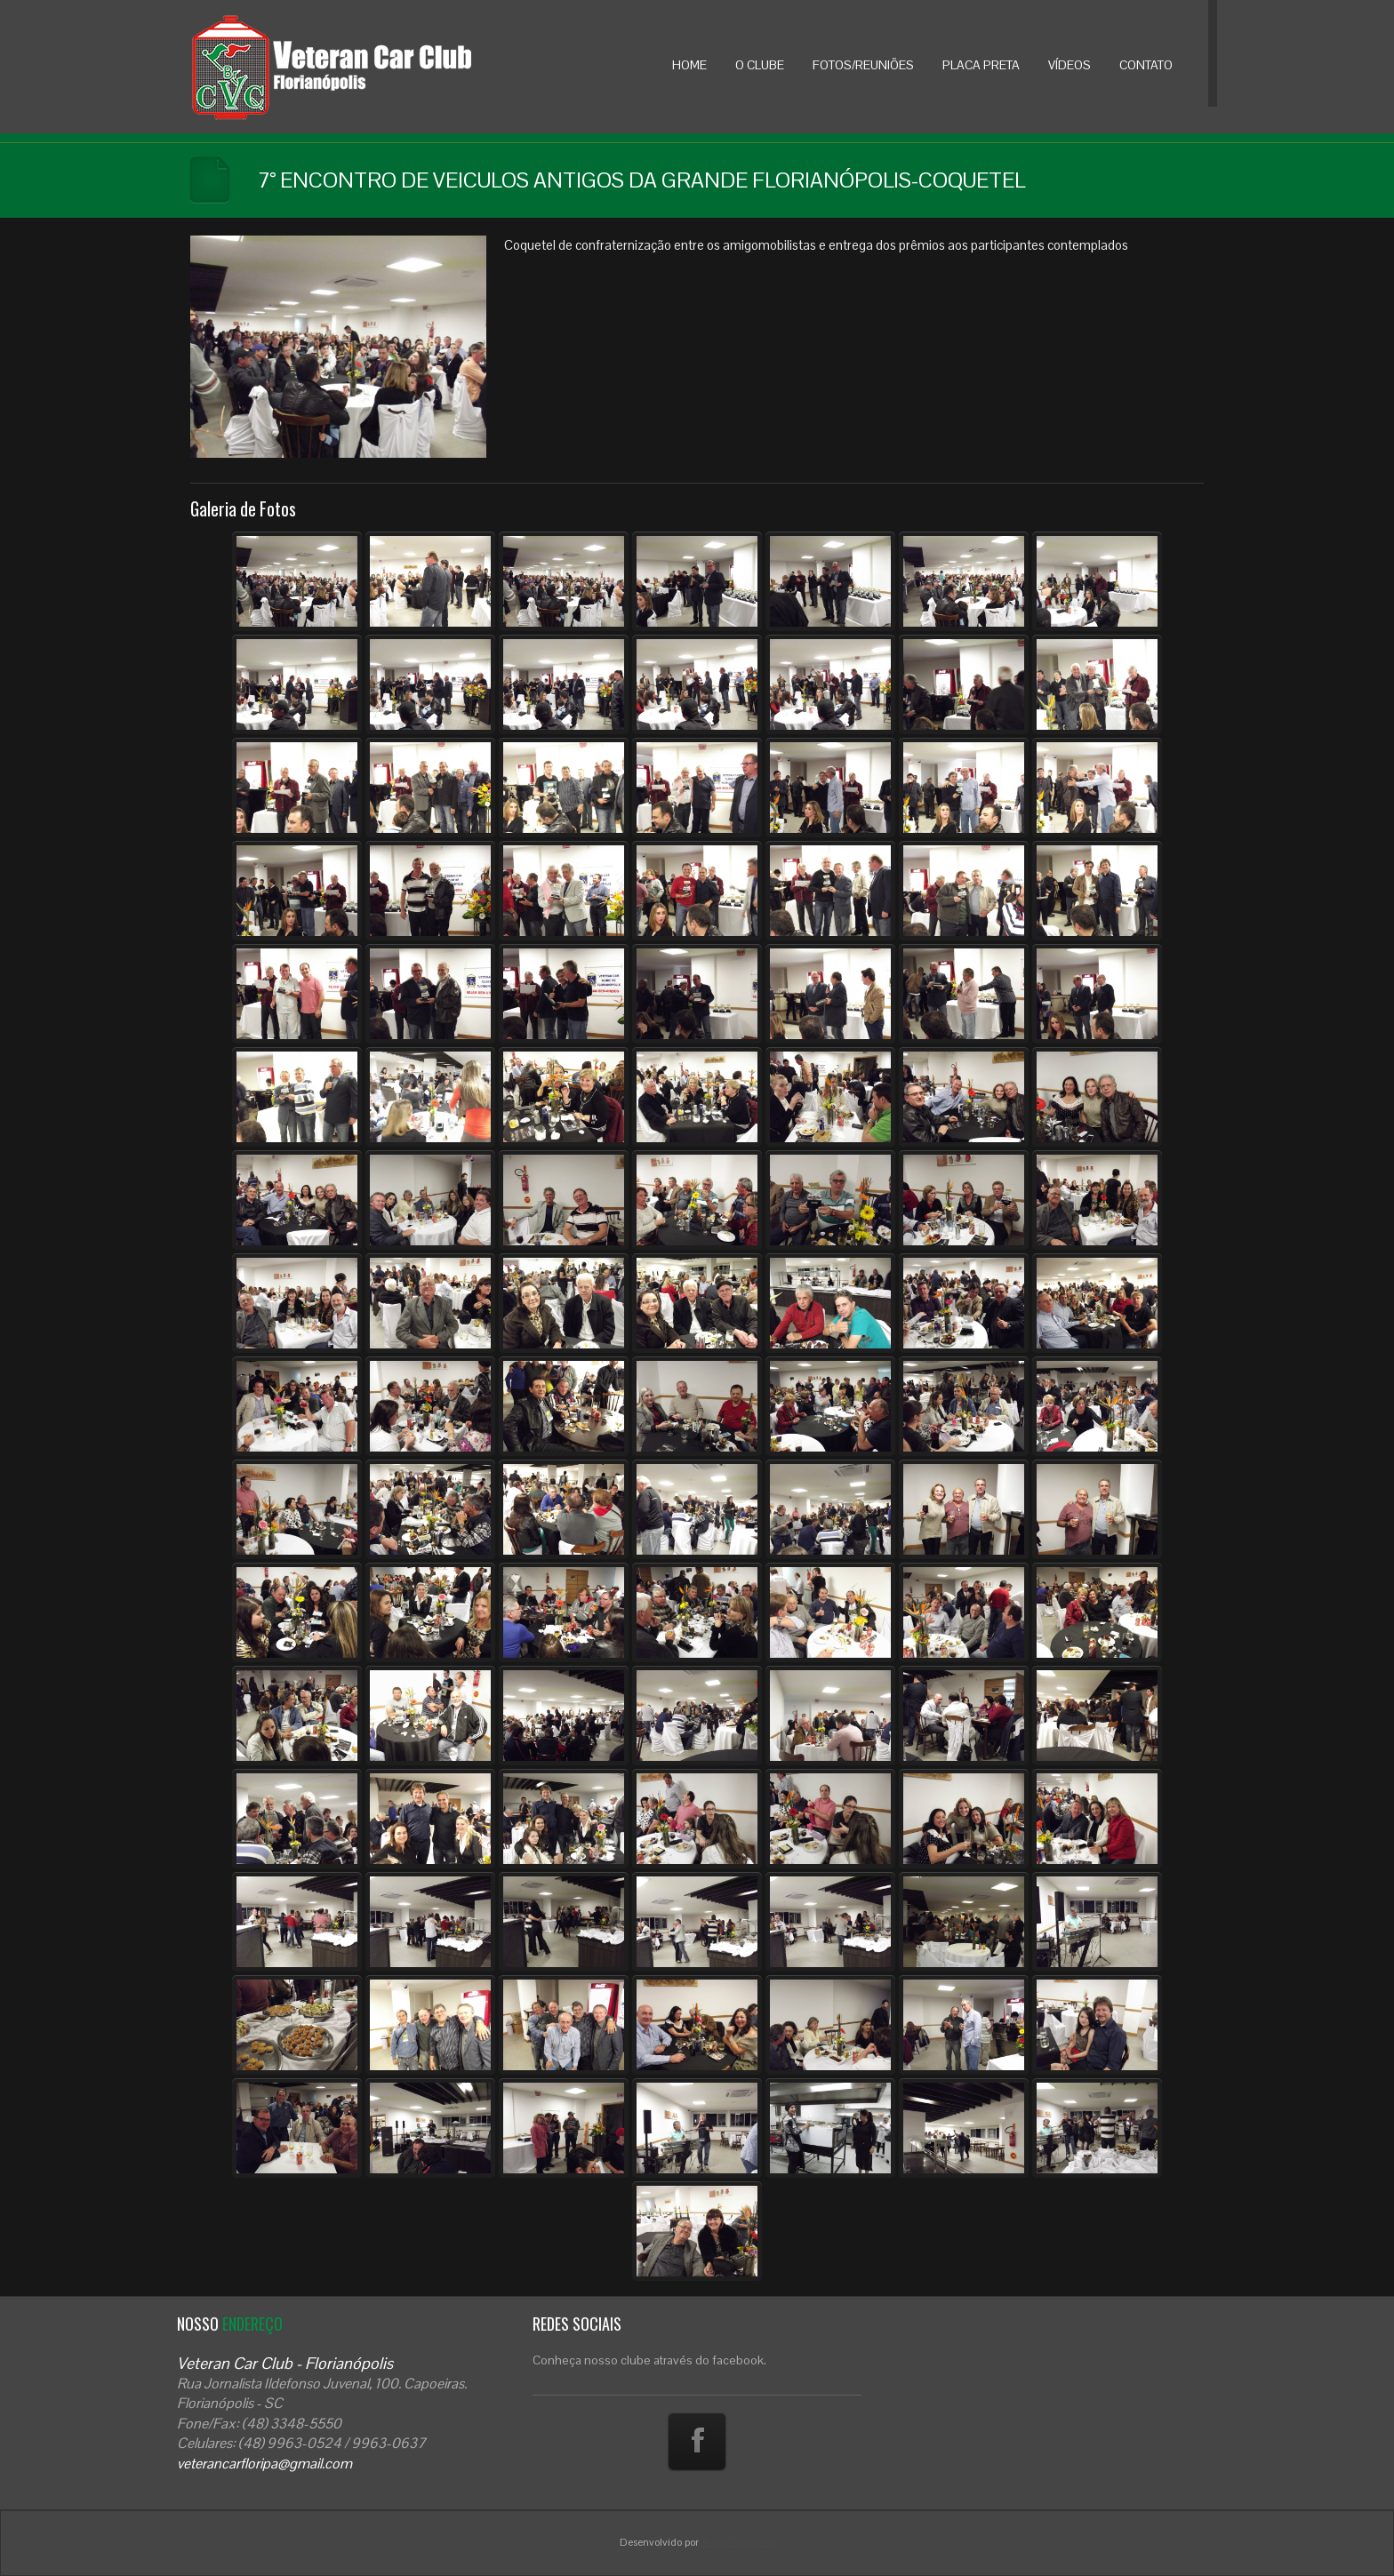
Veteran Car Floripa (368, 66)
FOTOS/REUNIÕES (863, 65)
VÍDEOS (1069, 65)
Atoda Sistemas (737, 2542)
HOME (689, 65)
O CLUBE (759, 65)
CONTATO (1146, 65)
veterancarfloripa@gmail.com (264, 2463)
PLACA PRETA (981, 65)
